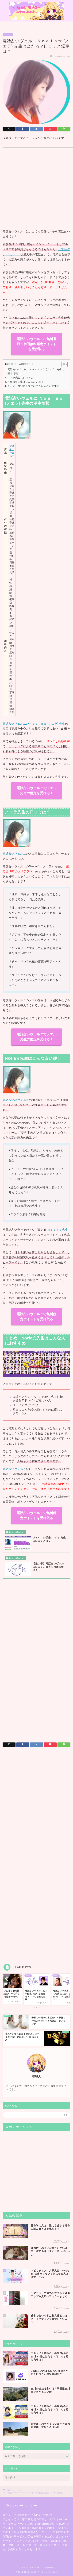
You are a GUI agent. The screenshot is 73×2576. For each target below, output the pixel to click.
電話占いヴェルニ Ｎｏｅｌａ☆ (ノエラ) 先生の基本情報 (35, 371)
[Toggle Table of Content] (63, 364)
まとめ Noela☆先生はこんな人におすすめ (33, 386)
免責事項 (49, 2568)
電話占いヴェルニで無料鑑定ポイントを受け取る (36, 1316)
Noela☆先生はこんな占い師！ (25, 381)
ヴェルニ (7, 35)
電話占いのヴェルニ (16, 1099)
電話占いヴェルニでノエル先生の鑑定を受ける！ (36, 790)
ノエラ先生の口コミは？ (21, 377)
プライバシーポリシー (29, 2568)
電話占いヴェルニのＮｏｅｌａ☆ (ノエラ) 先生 (34, 723)
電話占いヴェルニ (14, 853)
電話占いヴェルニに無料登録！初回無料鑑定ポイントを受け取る (36, 344)
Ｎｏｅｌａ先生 (57, 1229)
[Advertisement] (36, 1620)
